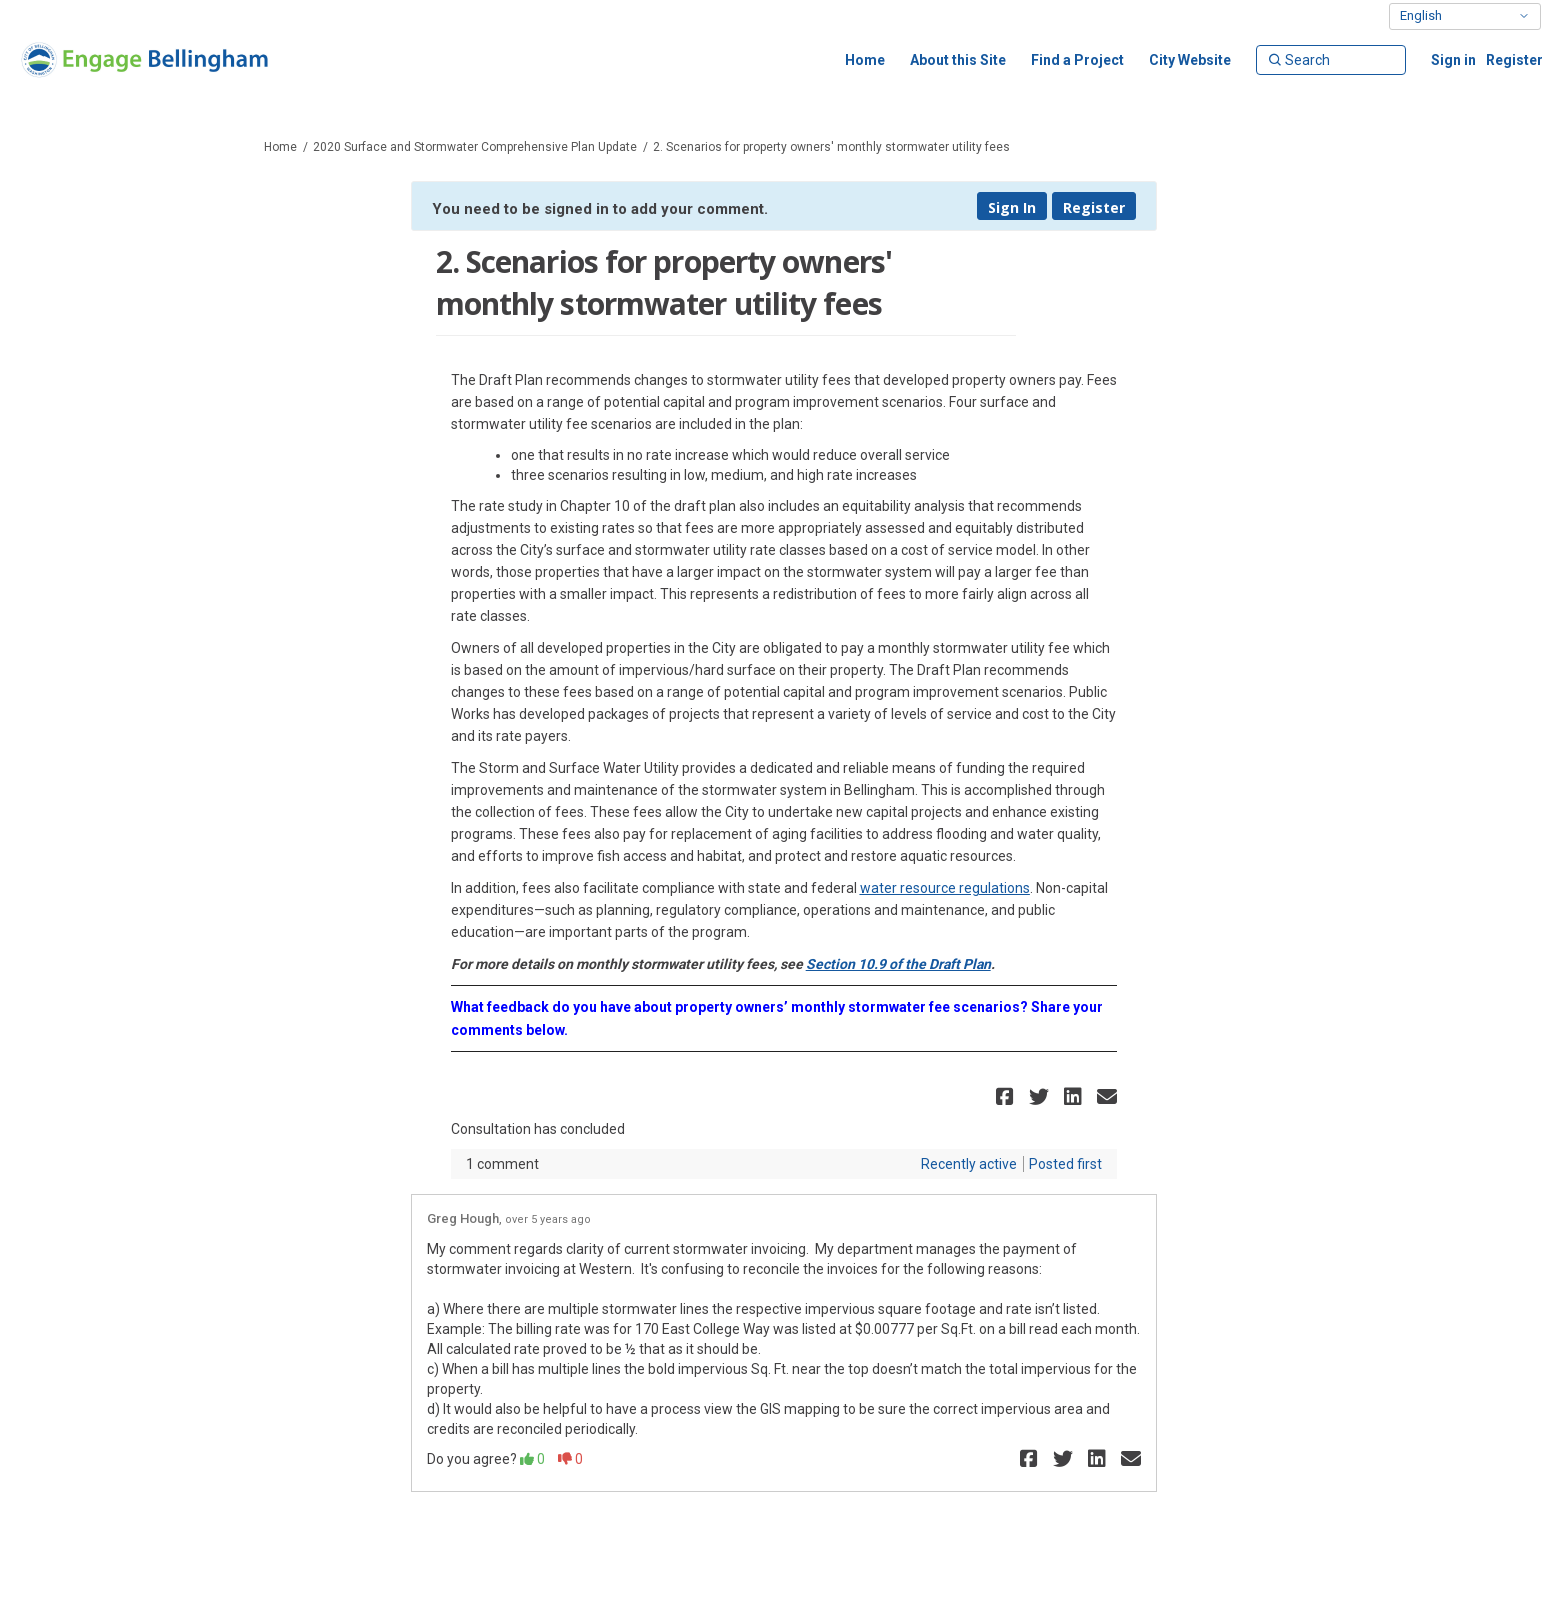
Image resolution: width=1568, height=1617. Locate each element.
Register (1514, 60)
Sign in (1453, 60)
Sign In (1012, 207)
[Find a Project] (1077, 60)
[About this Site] (958, 60)
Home (280, 147)
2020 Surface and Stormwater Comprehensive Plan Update (475, 147)
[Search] (1331, 60)
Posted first (1065, 1164)
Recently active (969, 1164)
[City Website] (1190, 60)
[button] (1007, 1096)
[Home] (865, 60)
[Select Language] (1465, 16)
